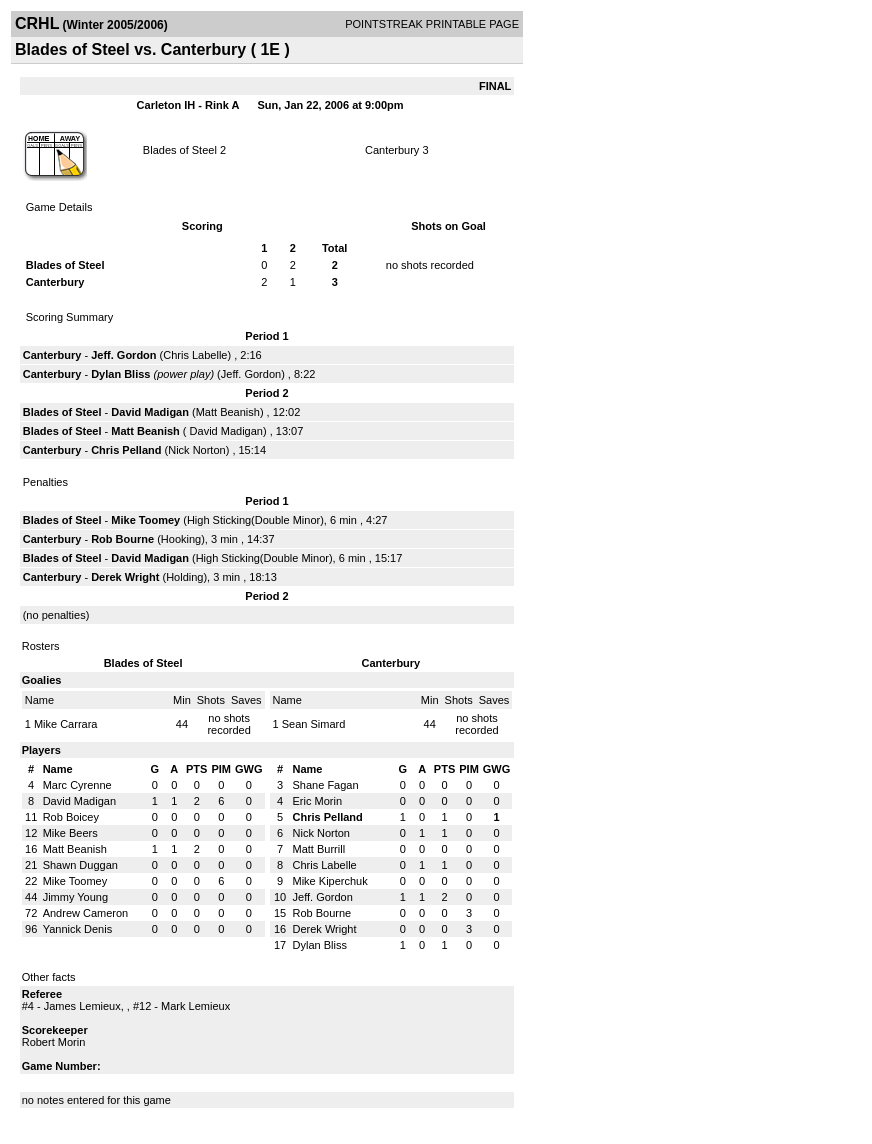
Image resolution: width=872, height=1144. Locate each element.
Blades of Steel (180, 150)
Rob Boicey (71, 817)
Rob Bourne (122, 539)
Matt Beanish (228, 412)
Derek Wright (125, 577)
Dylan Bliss (120, 374)
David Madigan (150, 412)
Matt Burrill (319, 849)
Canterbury (392, 150)
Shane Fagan (326, 785)
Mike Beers (70, 833)
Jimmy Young (75, 897)
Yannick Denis (78, 929)
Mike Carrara (66, 724)
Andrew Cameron (86, 913)
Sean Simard (314, 724)
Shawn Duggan (80, 865)
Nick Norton (196, 450)
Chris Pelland (126, 450)
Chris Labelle (195, 355)
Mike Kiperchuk (330, 881)
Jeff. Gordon (123, 355)
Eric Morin (318, 801)
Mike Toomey (145, 520)
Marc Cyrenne (77, 785)
